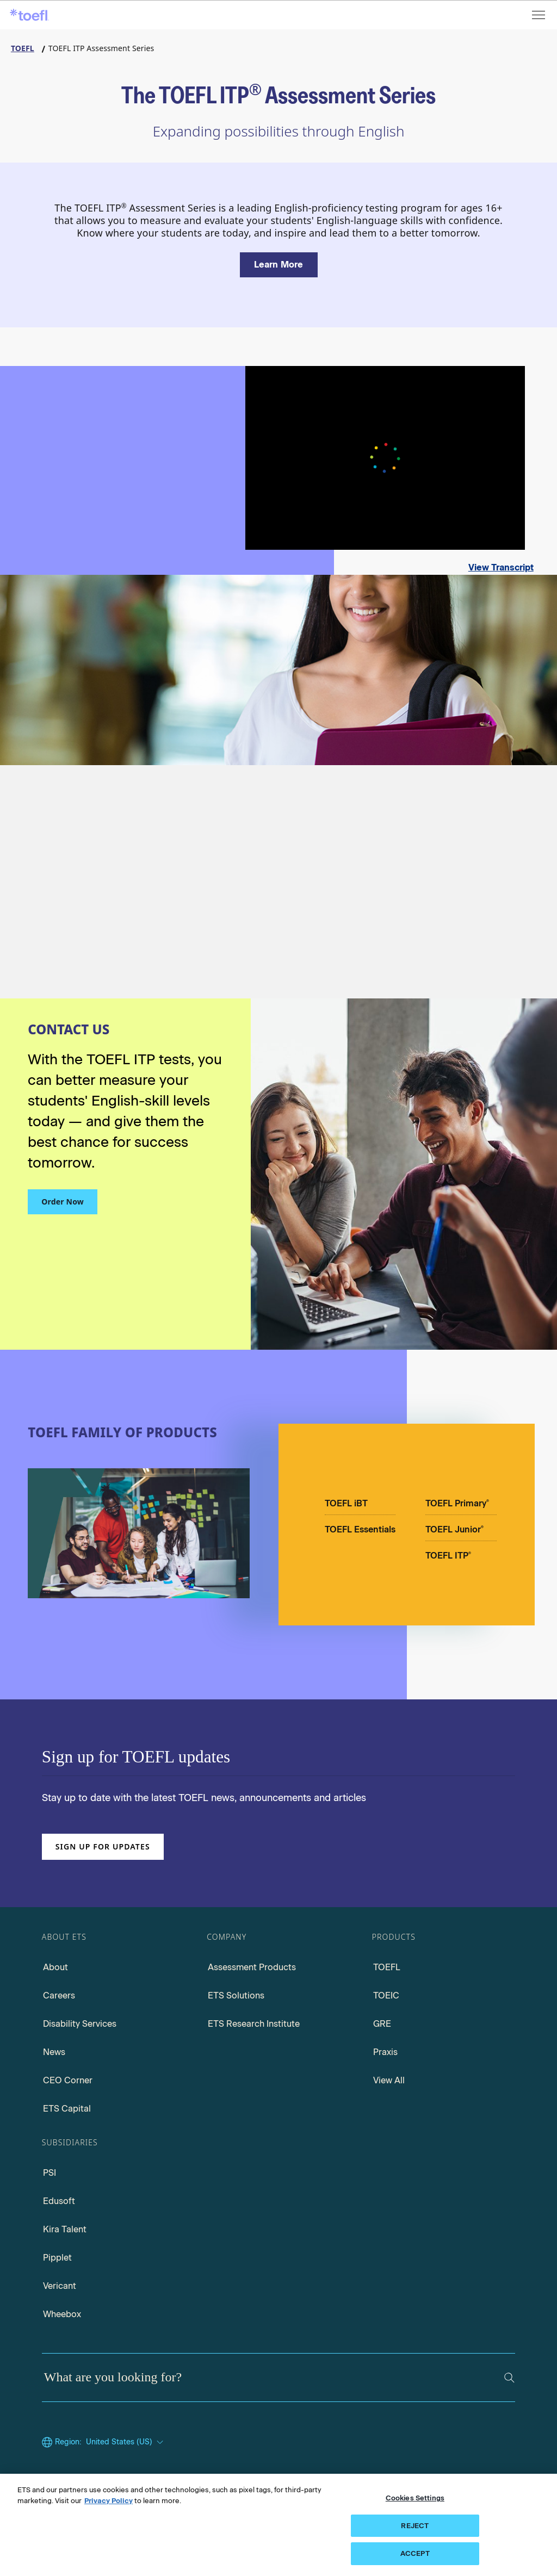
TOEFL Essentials (360, 1529)
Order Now (62, 1201)
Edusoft (59, 2201)
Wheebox (62, 2314)
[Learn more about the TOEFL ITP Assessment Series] (279, 264)
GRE (382, 2024)
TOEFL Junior (454, 1529)
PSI (49, 2173)
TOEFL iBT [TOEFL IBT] (346, 1503)
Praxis (385, 2052)
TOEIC (386, 1995)
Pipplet (57, 2257)
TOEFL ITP (448, 1555)
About (55, 1967)
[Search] (509, 2378)
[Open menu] (539, 15)
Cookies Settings (415, 2498)
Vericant (59, 2286)
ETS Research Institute (254, 2024)
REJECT (415, 2526)
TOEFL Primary (457, 1503)
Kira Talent (64, 2229)
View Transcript (501, 567)
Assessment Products (252, 1967)
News (54, 2052)
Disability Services (79, 2024)
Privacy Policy (108, 2501)
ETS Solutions (236, 1995)
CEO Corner (67, 2080)
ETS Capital (67, 2108)
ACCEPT (415, 2553)
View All (389, 2080)
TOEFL (386, 1967)
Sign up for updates (102, 1846)
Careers (59, 1995)
